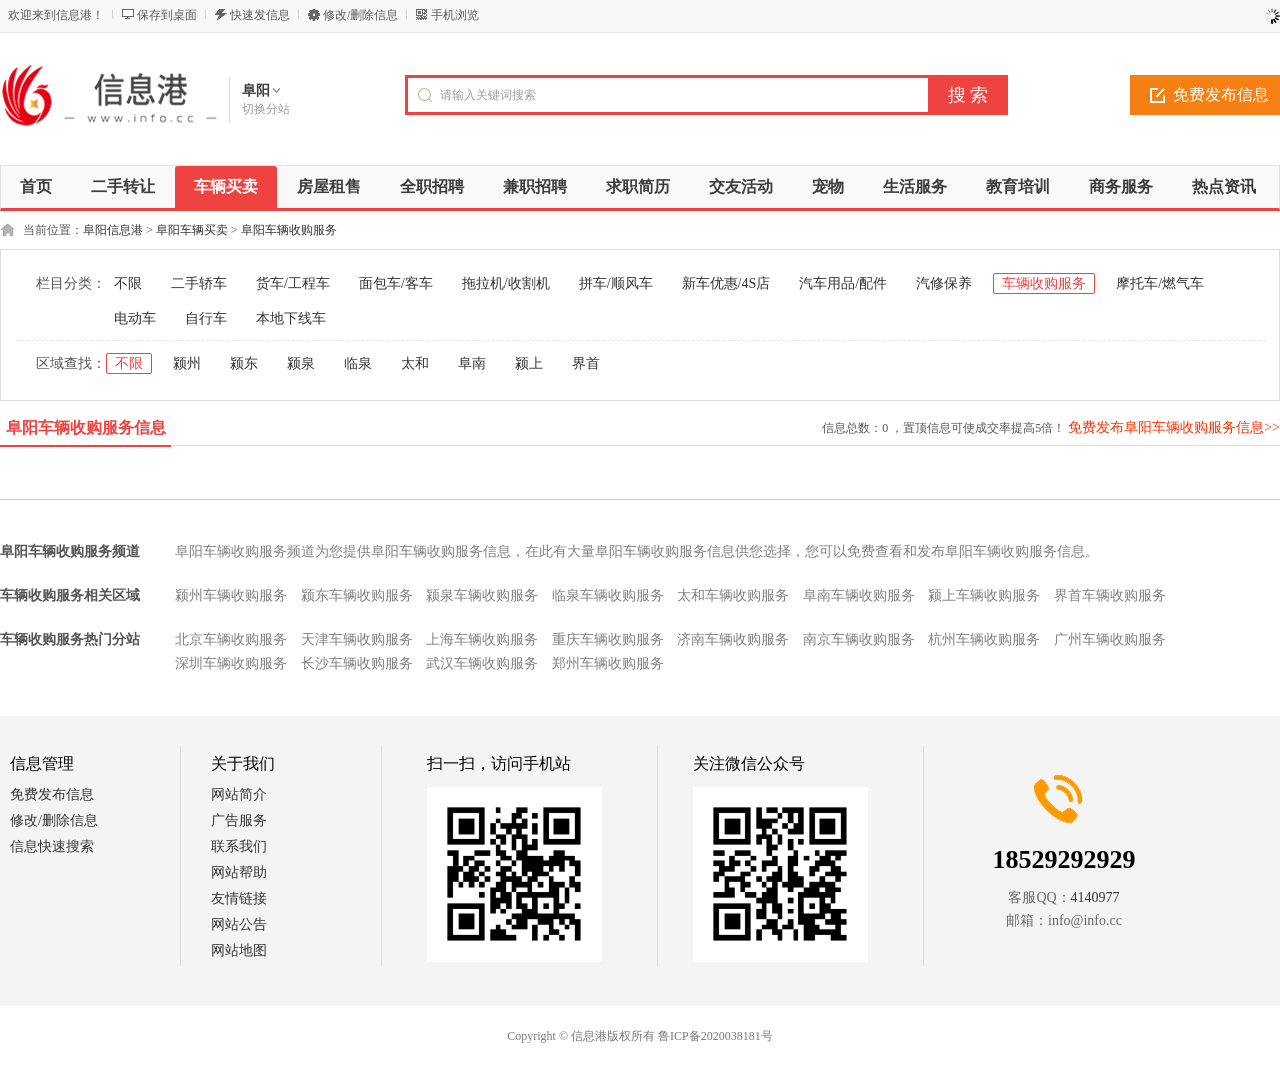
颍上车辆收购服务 (984, 595)
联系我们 (239, 846)
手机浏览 (455, 15)
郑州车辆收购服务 (608, 663)
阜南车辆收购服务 (859, 595)
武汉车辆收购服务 (482, 663)
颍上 (529, 363)
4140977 (1095, 897)
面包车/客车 (396, 283)
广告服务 (239, 820)
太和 (415, 363)
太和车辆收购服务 (733, 595)
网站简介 (239, 794)
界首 (586, 363)
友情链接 (239, 898)
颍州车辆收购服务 (231, 595)
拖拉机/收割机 (506, 283)
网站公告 (239, 924)
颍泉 (301, 363)
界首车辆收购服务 (1110, 595)
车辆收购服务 (1044, 283)
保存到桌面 (167, 15)
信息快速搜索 (52, 846)
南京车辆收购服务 (859, 639)
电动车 (135, 318)
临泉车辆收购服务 (608, 595)
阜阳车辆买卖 (192, 230)
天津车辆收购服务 (357, 639)
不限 (128, 283)
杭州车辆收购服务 (984, 639)
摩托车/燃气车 (1160, 283)
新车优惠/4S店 (726, 283)
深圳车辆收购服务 (231, 663)
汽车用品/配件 (843, 283)
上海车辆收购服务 (482, 639)
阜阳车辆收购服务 (289, 230)
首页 (36, 186)
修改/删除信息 (360, 15)
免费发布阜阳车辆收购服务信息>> (1174, 427)
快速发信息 (260, 15)
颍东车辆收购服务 (357, 595)
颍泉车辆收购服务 (482, 595)
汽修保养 (944, 283)
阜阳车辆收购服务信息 (86, 427)
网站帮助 (239, 872)
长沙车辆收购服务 (357, 663)
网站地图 (239, 950)
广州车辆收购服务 (1110, 639)
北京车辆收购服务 (231, 639)
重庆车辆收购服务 (608, 639)
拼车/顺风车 (616, 283)
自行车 (206, 318)
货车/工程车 (293, 283)
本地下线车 (291, 318)
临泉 (358, 363)
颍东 (244, 363)
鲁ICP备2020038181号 (715, 1036)
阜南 (472, 363)
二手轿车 (199, 283)
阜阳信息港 (113, 230)
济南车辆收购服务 (733, 639)
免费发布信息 (52, 794)
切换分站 (266, 109)
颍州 (187, 363)
